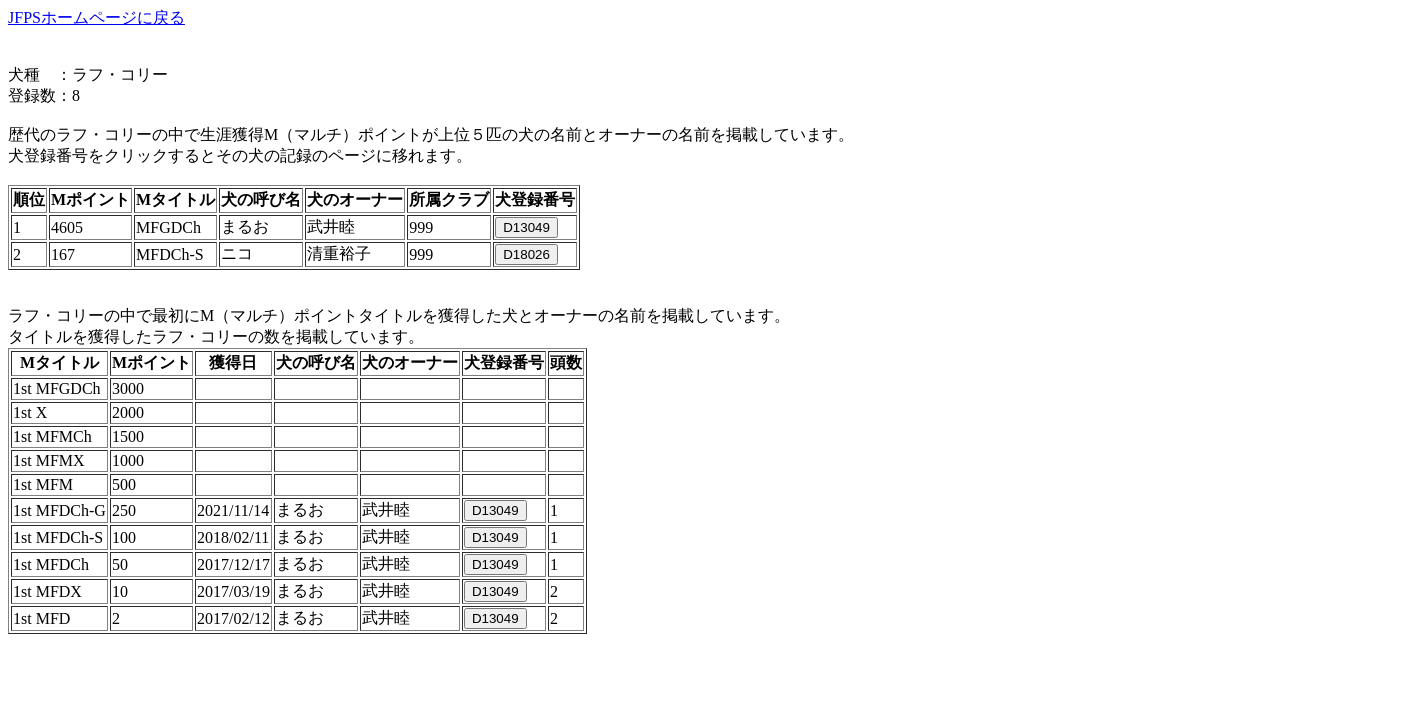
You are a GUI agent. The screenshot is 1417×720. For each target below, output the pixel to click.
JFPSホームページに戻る (96, 17)
